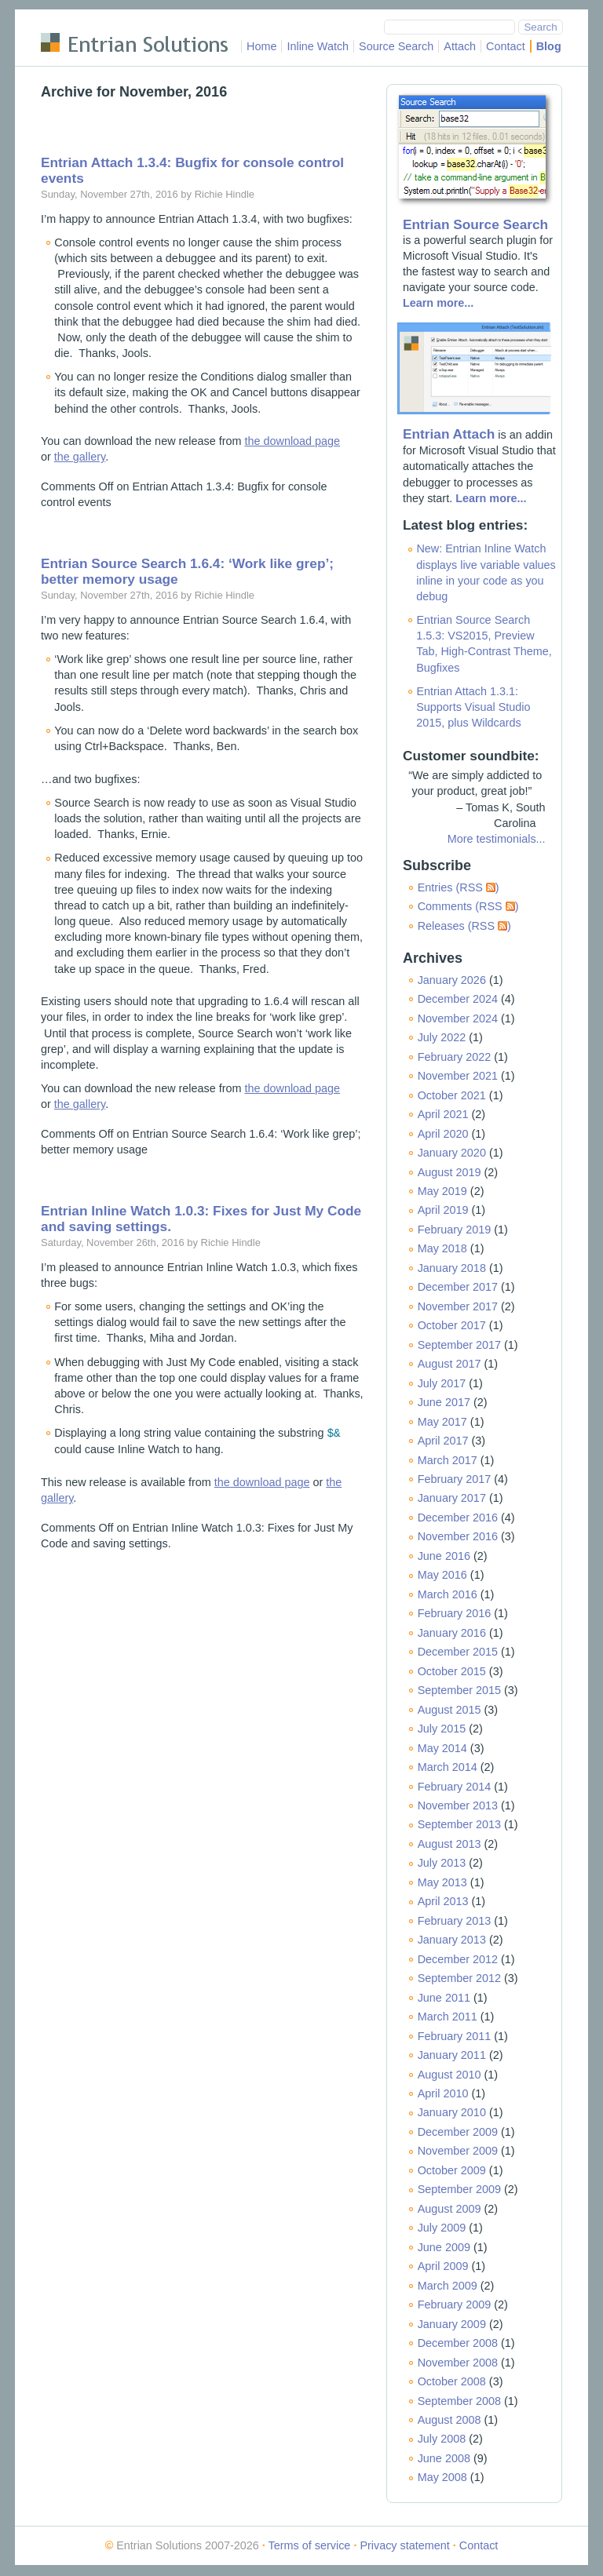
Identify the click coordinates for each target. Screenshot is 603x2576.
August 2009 (449, 2209)
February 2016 (455, 1613)
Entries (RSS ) (458, 887)
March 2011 (447, 2016)
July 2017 (442, 1383)
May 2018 (442, 1248)
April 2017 (443, 1440)
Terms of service (310, 2545)
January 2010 (452, 2112)
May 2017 (442, 1422)
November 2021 (458, 1075)
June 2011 (444, 1997)
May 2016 (442, 1575)
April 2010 (443, 2093)
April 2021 (443, 1114)
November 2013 (458, 1805)
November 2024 (458, 1018)
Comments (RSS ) (468, 906)
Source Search (396, 46)
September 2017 (459, 1345)
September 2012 (459, 1978)
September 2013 (459, 1824)
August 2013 (449, 1844)
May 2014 (442, 1748)
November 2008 (458, 2362)
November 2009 (458, 2150)
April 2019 (443, 1210)
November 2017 (458, 1306)
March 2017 (447, 1460)
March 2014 (447, 1767)
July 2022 (442, 1037)
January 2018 (452, 1268)
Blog (548, 46)
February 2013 (455, 1921)
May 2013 (442, 1882)
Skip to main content (92, 19)
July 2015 (442, 1728)
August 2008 (449, 2420)
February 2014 (455, 1786)
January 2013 (452, 1939)
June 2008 (444, 2458)
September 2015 (459, 1690)
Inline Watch (318, 46)
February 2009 (455, 2304)
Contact (505, 46)
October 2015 (452, 1671)
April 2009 (443, 2266)
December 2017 (458, 1287)
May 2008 (442, 2477)
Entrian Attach (449, 434)
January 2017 (452, 1498)
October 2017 (452, 1325)
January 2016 (452, 1633)
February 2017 (455, 1479)
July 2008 (442, 2438)
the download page (293, 441)
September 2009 (459, 2189)
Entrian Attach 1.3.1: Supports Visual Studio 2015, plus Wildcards (473, 707)
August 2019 (449, 1172)
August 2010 (449, 2074)
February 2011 (455, 2036)
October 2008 (452, 2381)
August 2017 (449, 1363)
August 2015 (449, 1709)
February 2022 (455, 1057)
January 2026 (452, 980)
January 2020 (452, 1152)
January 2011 (452, 2055)
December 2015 (458, 1651)
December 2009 (458, 2132)
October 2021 (452, 1095)
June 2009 (444, 2247)
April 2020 (443, 1134)
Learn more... (438, 303)
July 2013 (442, 1862)
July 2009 (442, 2227)
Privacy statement (404, 2545)
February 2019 (455, 1229)
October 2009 (452, 2170)
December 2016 (458, 1517)
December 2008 (458, 2343)
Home (261, 46)
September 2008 (459, 2401)
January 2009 (452, 2324)
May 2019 (442, 1191)
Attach (460, 46)
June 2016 (444, 1556)
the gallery (79, 456)
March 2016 (447, 1594)
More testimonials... (497, 839)
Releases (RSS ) (464, 926)
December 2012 (458, 1959)
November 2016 (458, 1536)
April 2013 (443, 1901)
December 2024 (458, 999)
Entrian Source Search (475, 224)
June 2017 (444, 1402)
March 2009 (447, 2285)
